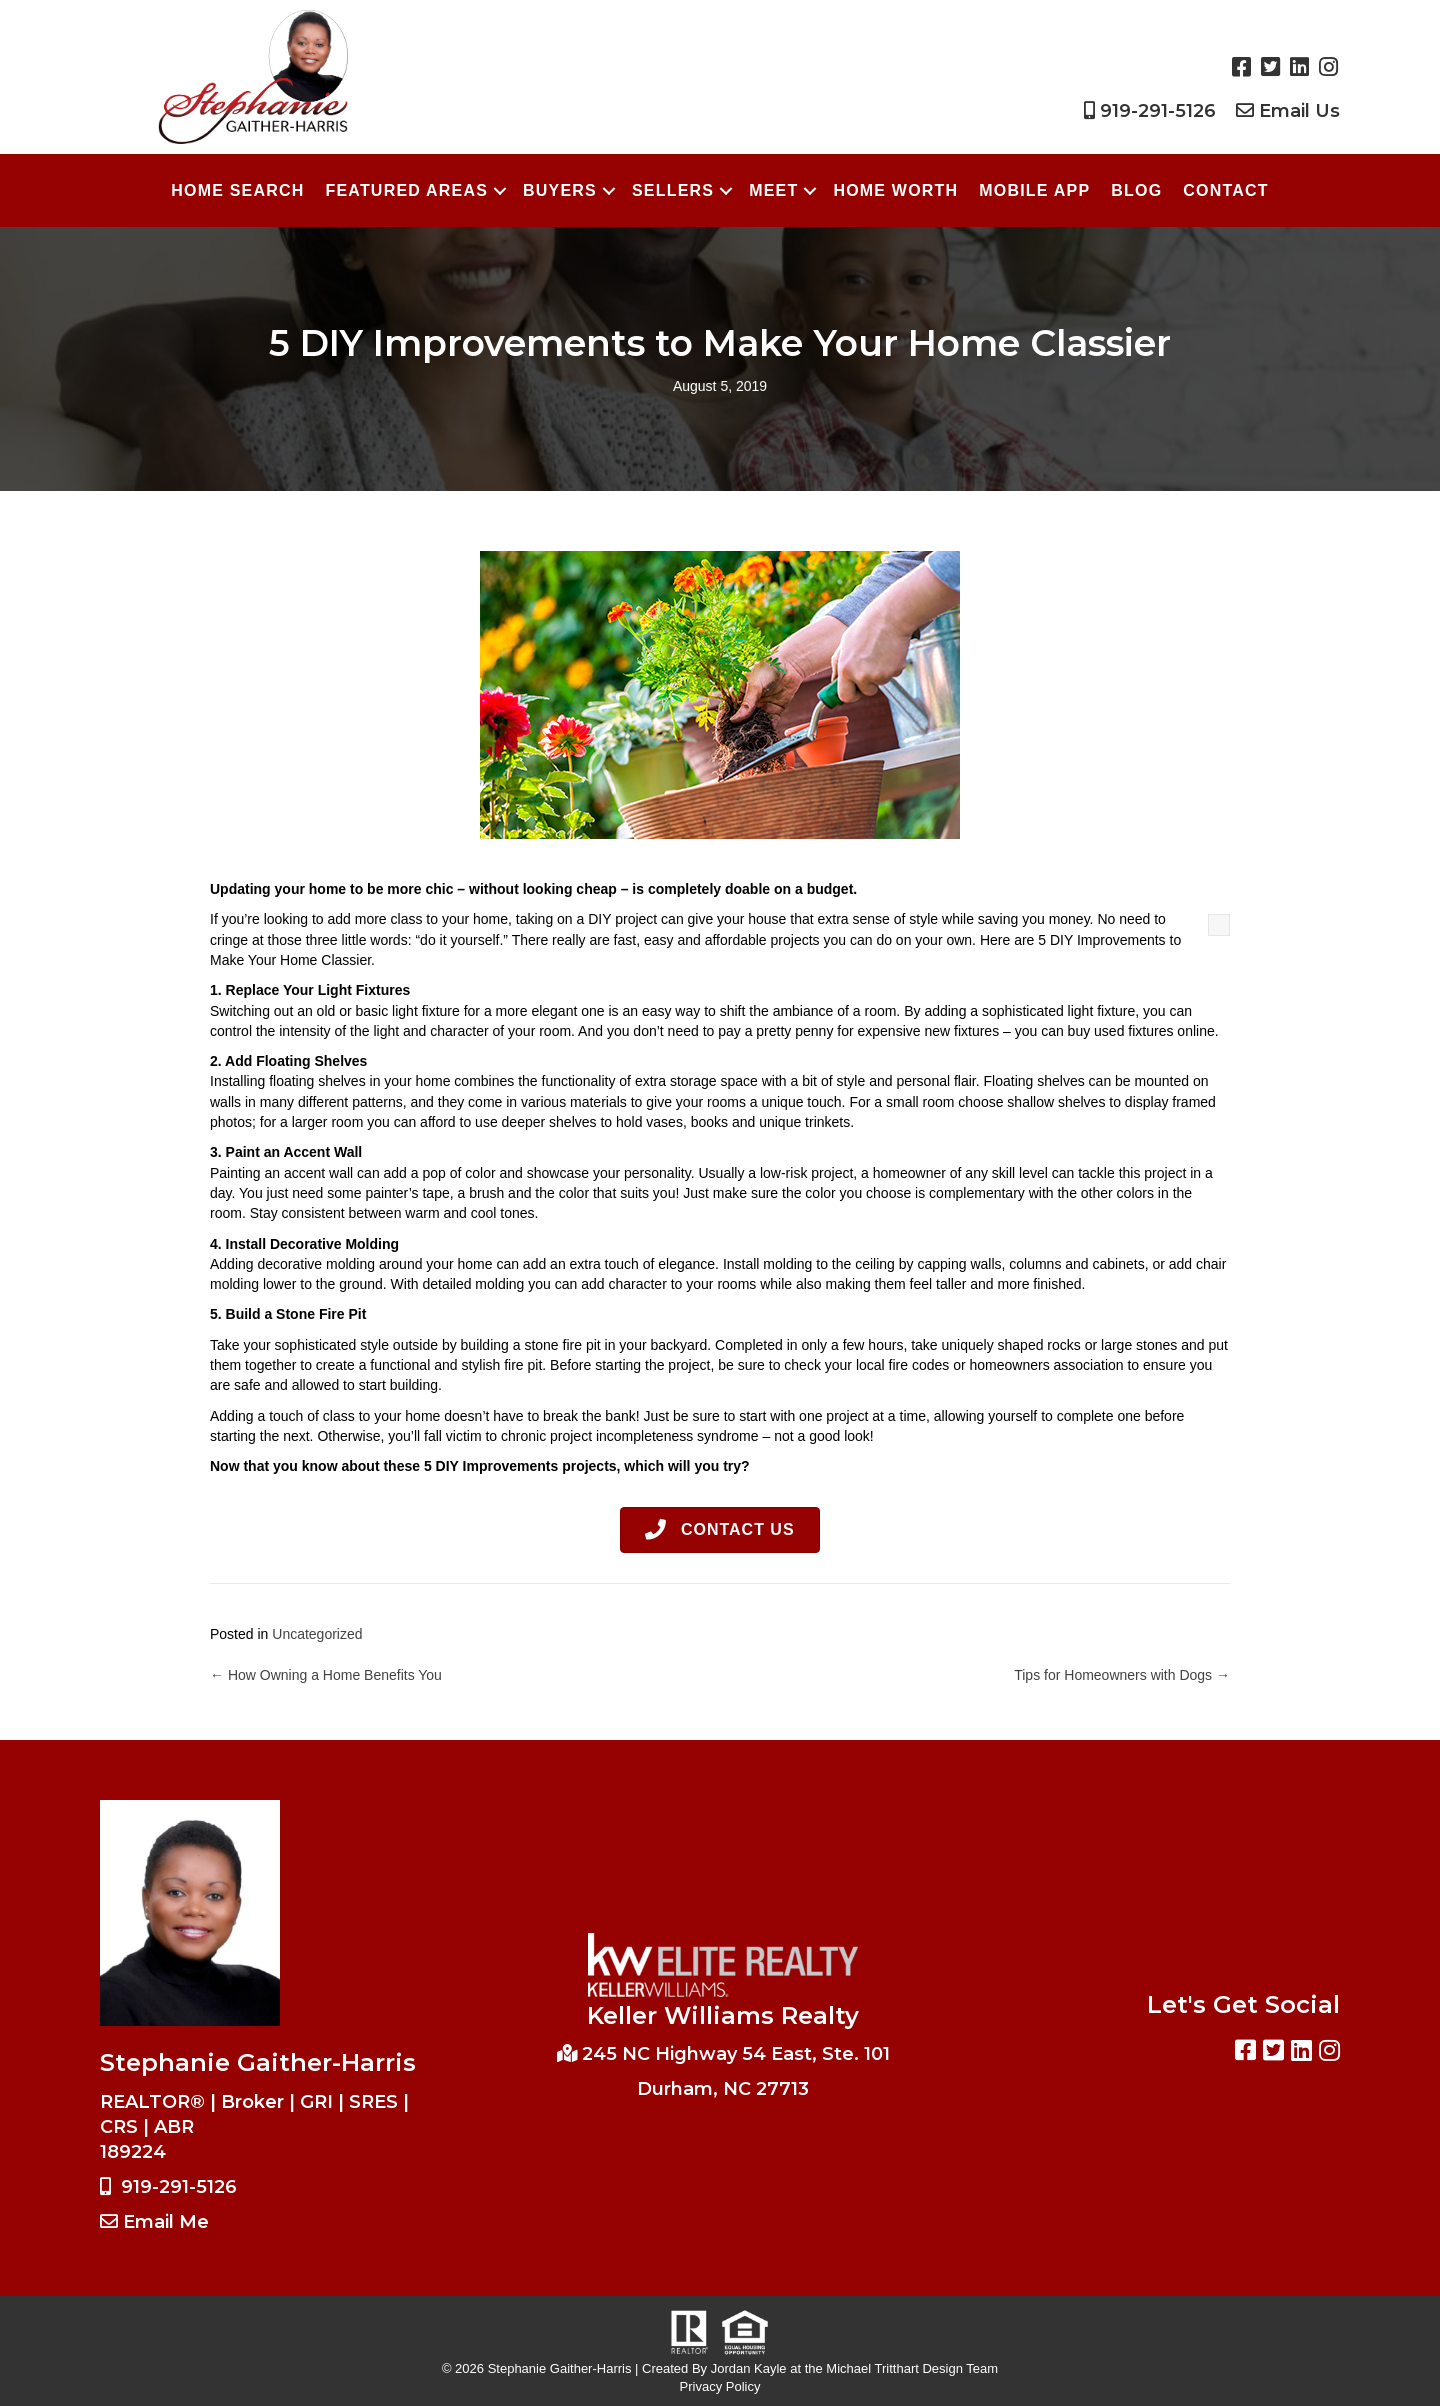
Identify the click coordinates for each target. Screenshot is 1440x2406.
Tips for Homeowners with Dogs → (1122, 1675)
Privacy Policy (720, 2386)
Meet (773, 190)
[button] (719, 1530)
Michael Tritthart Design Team (912, 2368)
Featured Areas (406, 190)
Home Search (237, 190)
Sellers (673, 190)
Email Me (166, 2222)
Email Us (1299, 111)
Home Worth (895, 190)
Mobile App (1034, 190)
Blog (1136, 190)
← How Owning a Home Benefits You (326, 1675)
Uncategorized (317, 1634)
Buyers (560, 190)
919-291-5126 (1158, 111)
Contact (1225, 190)
